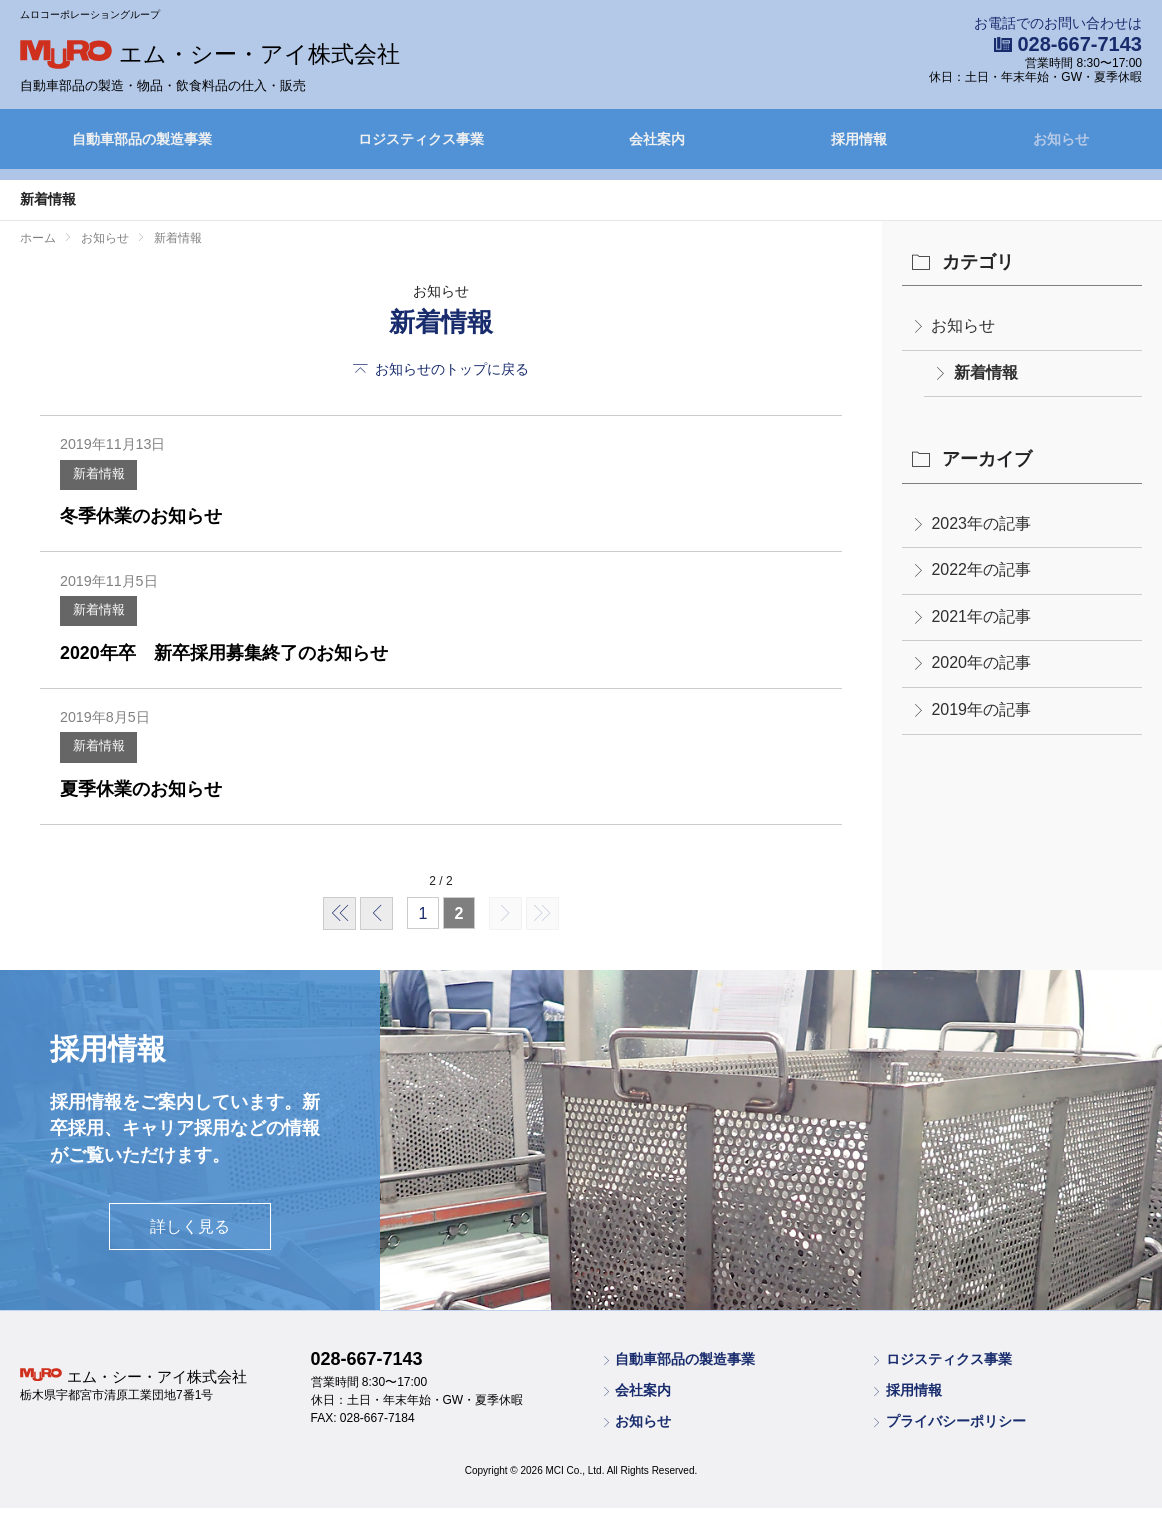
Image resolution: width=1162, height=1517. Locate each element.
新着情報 (102, 477)
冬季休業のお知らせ (150, 520)
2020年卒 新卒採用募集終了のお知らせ (242, 661)
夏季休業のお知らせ (150, 802)
